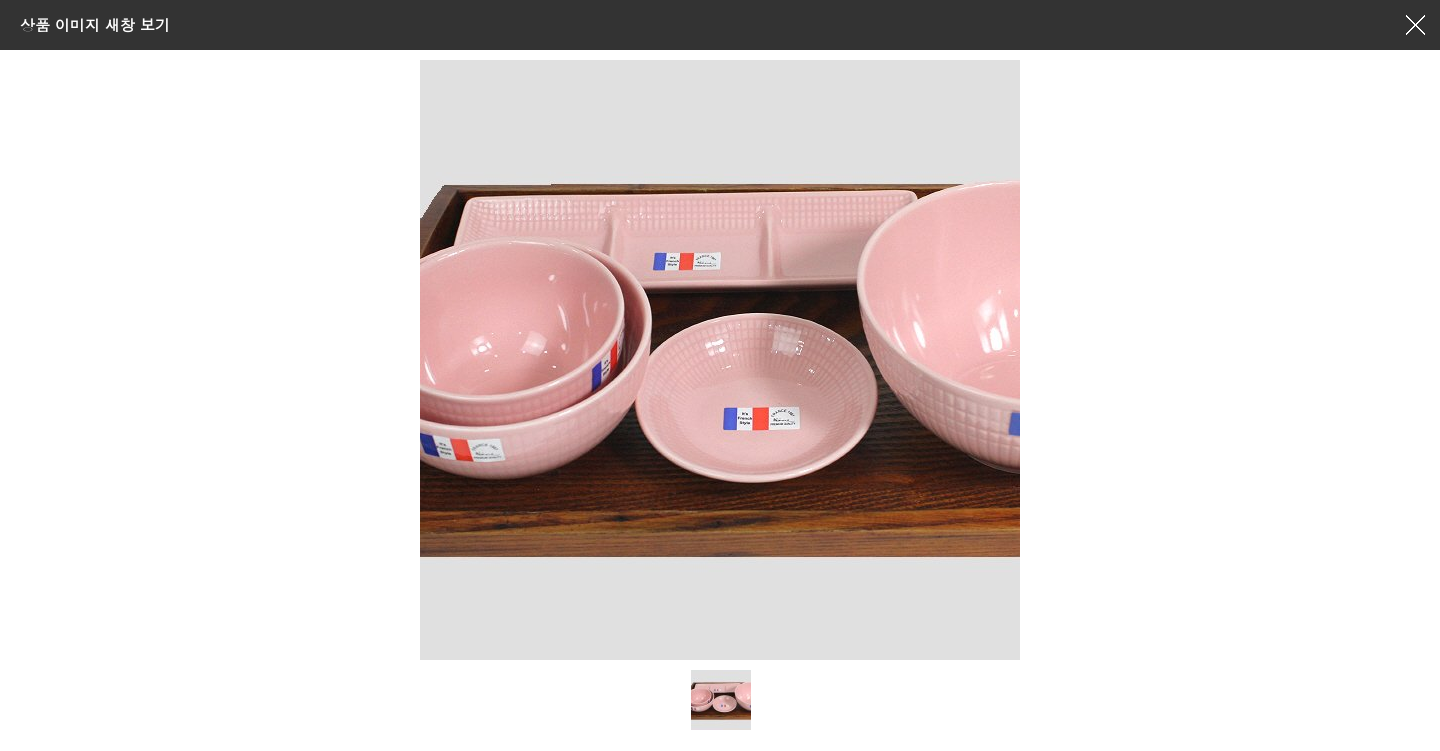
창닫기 (1415, 25)
